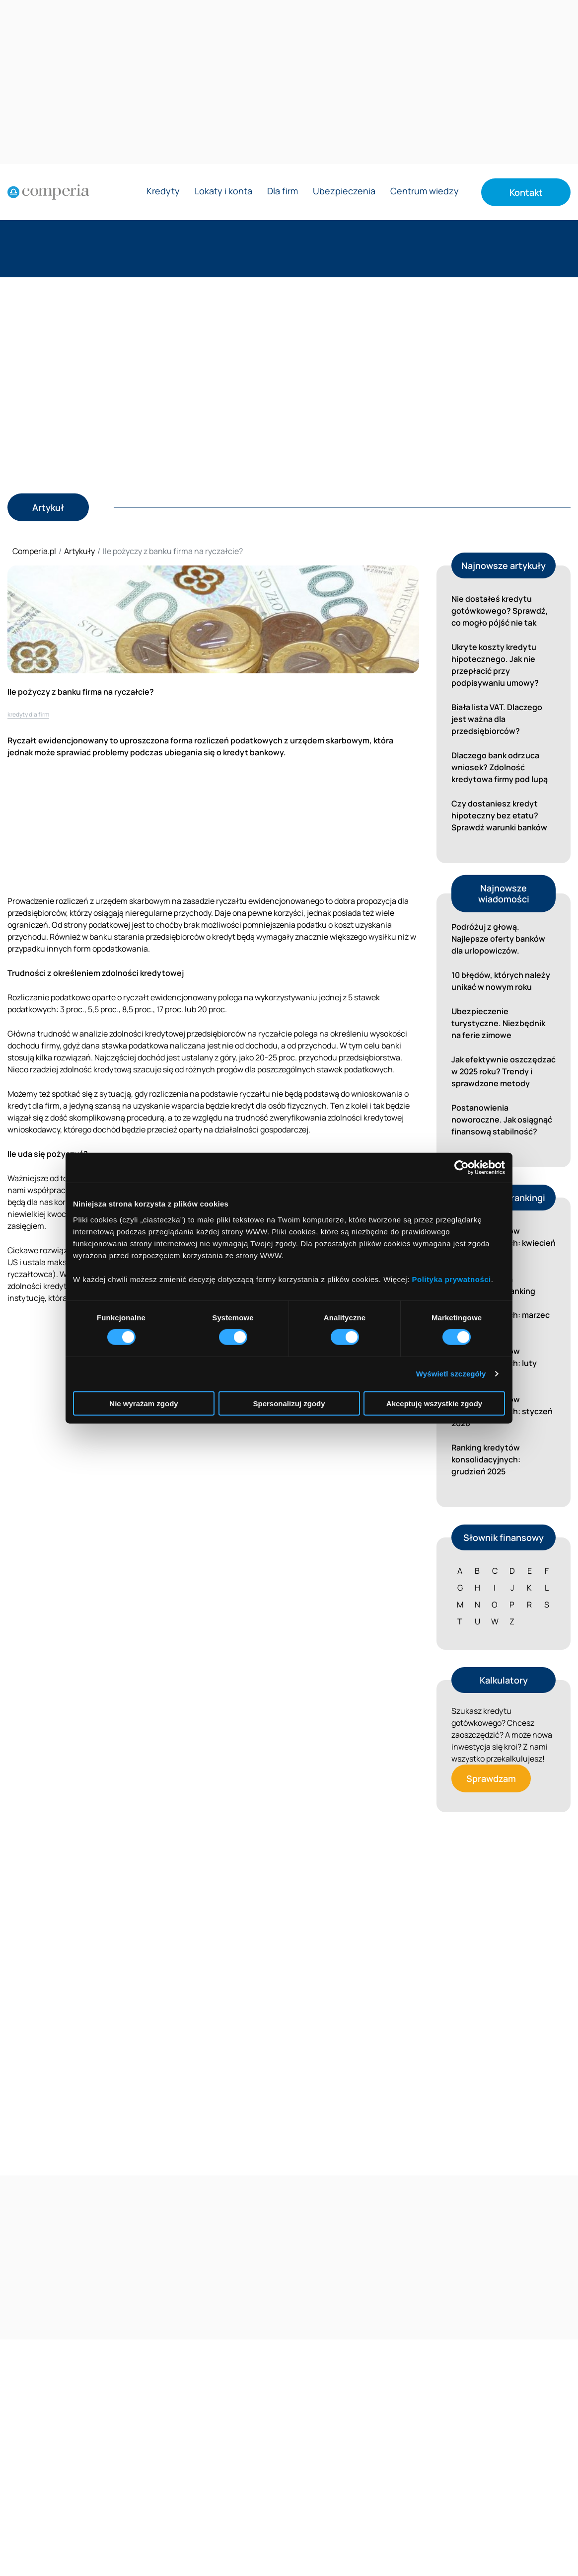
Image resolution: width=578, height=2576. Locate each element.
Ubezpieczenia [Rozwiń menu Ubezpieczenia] (344, 191)
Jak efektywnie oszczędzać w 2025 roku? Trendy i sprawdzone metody (503, 1071)
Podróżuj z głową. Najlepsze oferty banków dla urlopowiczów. (498, 938)
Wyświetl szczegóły (451, 1373)
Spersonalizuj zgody (289, 1403)
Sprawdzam (491, 1778)
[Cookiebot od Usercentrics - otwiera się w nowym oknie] (461, 1167)
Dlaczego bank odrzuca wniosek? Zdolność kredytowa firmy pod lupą (499, 767)
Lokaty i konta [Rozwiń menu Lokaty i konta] (223, 191)
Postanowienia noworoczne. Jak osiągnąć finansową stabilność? (501, 1119)
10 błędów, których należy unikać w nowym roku (500, 980)
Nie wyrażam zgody (143, 1403)
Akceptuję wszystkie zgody (434, 1403)
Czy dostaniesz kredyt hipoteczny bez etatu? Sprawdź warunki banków (499, 815)
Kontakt (526, 192)
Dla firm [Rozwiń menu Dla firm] (282, 191)
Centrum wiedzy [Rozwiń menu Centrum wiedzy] (424, 191)
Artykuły (79, 551)
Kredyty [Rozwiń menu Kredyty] (163, 191)
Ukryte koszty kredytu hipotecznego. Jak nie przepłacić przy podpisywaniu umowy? (495, 665)
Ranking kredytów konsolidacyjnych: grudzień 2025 (485, 1459)
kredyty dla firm (28, 714)
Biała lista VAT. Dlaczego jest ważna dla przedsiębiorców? (496, 719)
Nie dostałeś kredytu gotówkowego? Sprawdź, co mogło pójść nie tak (499, 610)
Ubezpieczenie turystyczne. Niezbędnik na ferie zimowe (498, 1023)
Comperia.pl (34, 551)
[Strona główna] (48, 192)
